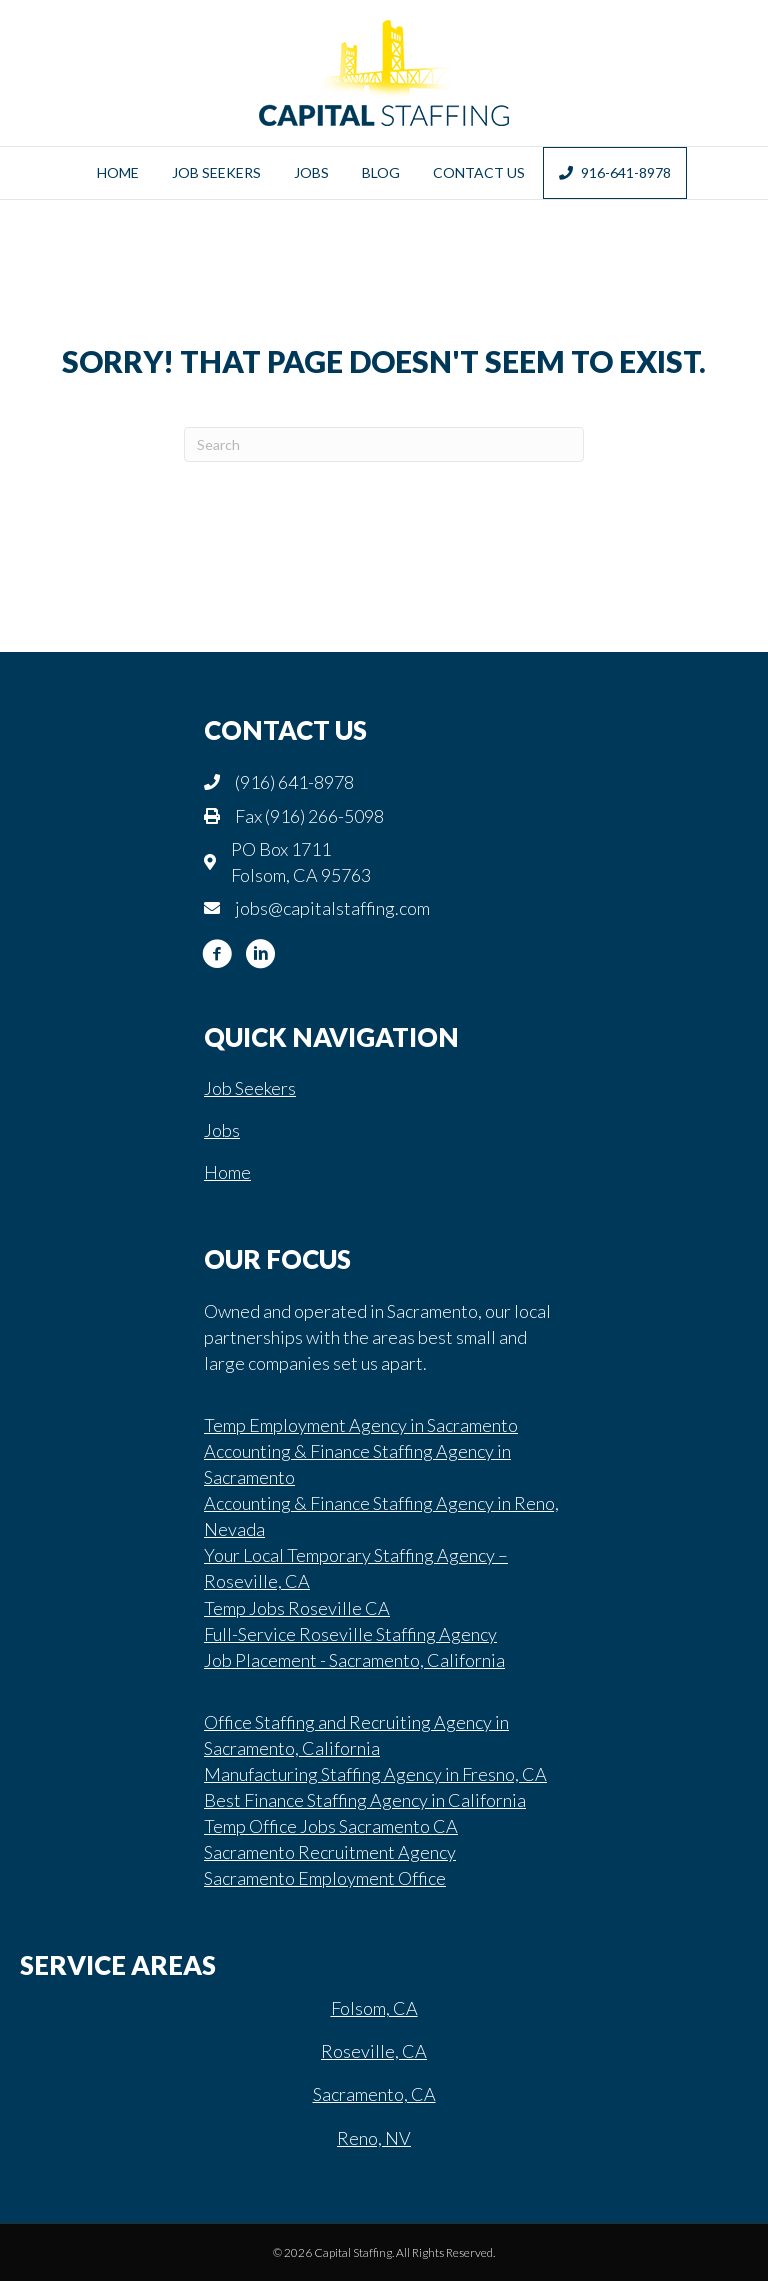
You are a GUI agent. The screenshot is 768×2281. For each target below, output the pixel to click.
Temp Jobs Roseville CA (297, 1608)
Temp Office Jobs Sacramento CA (331, 1826)
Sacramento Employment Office (325, 1878)
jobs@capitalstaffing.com (332, 908)
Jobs (311, 172)
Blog (381, 172)
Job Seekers (216, 172)
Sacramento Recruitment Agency (330, 1852)
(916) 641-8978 (294, 782)
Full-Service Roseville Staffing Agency (350, 1634)
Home (118, 172)
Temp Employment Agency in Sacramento (361, 1425)
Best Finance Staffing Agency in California (365, 1800)
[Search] (384, 444)
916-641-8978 (615, 172)
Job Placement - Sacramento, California (354, 1660)
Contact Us (479, 172)
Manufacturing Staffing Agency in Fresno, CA (375, 1774)
